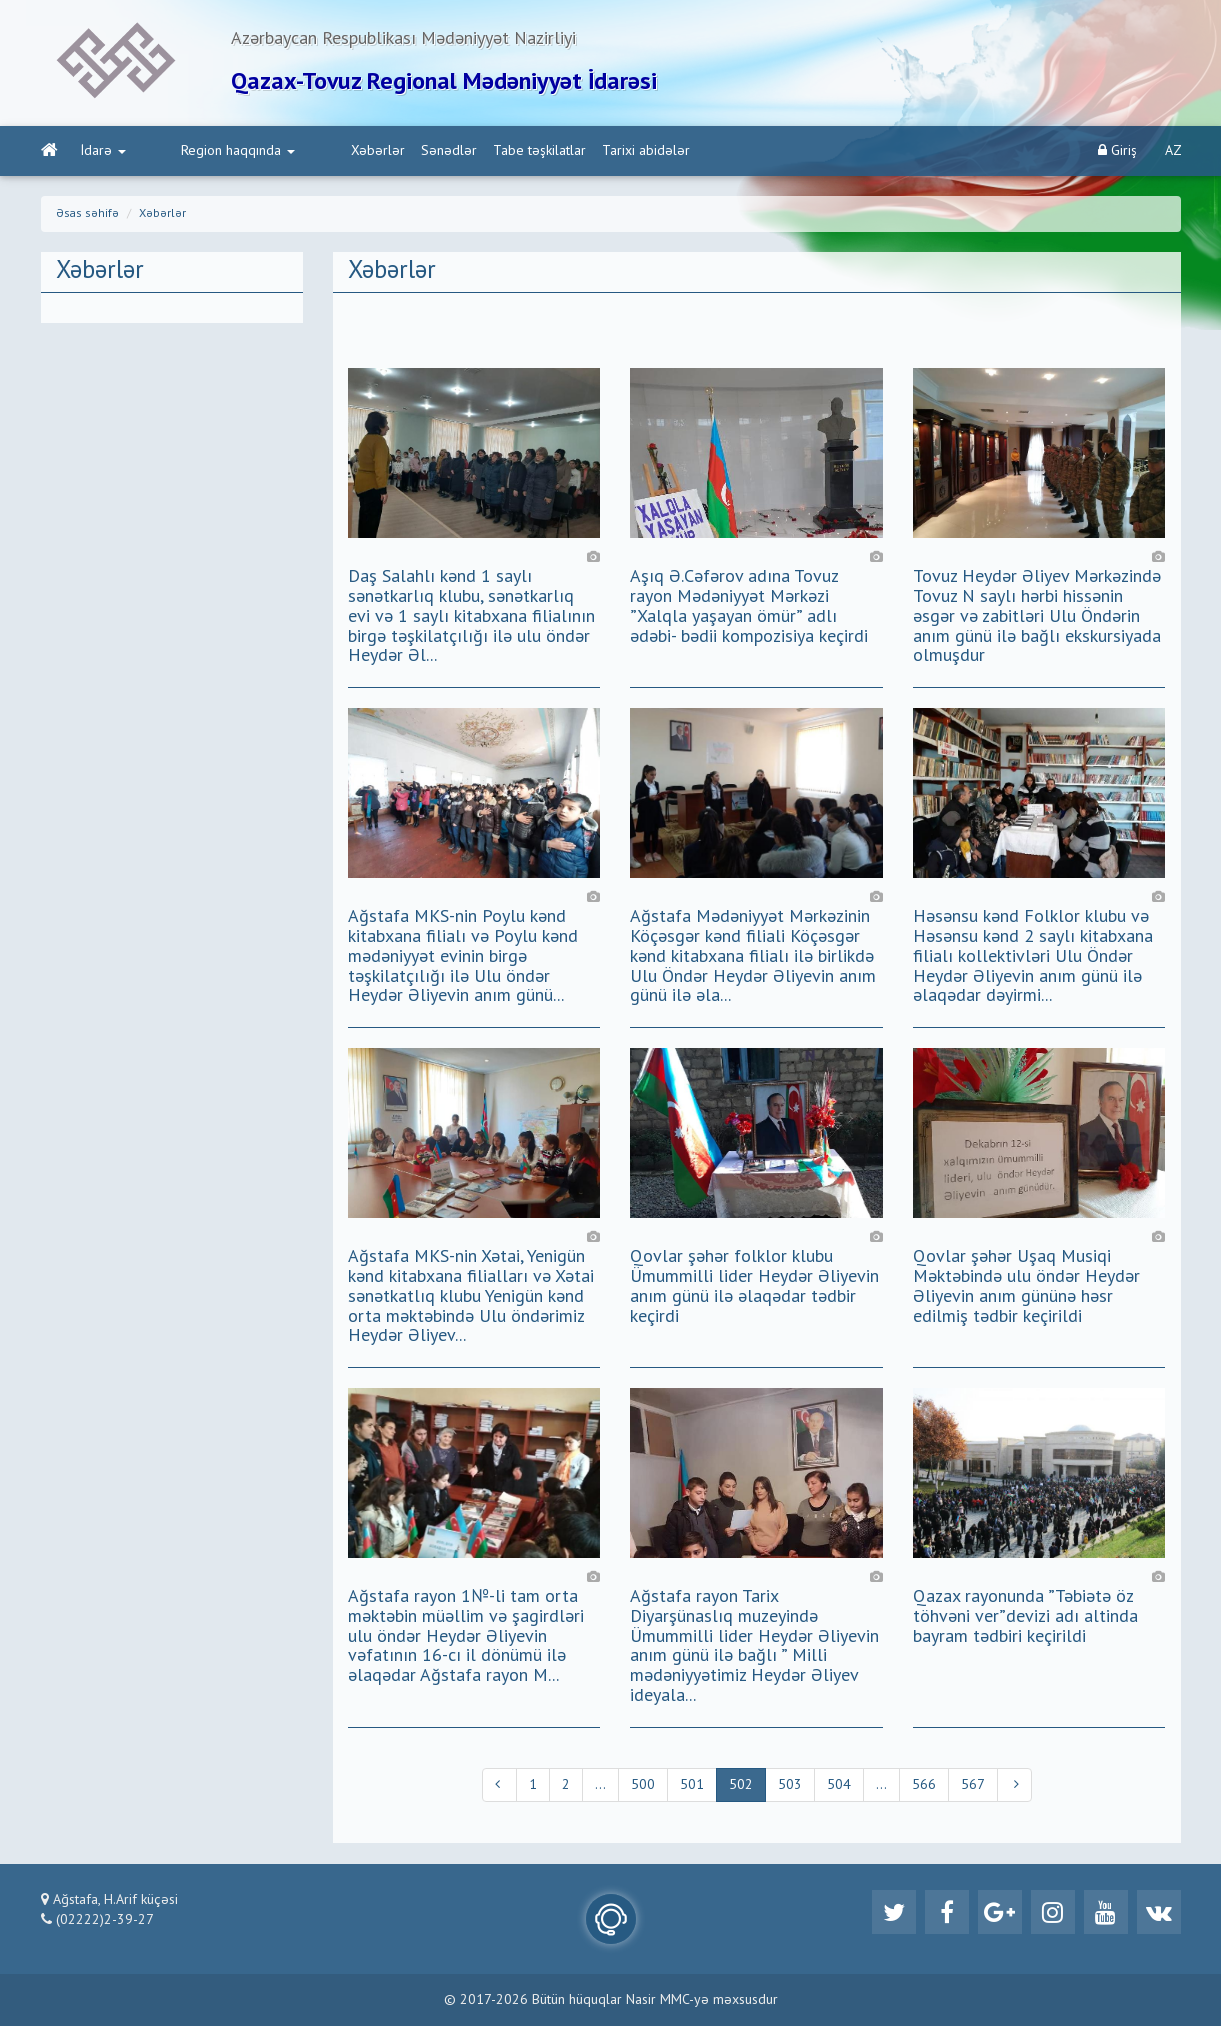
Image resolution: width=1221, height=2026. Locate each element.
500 (643, 1785)
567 (973, 1785)
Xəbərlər (299, 151)
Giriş (1117, 150)
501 (692, 1785)
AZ (1173, 151)
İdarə (103, 151)
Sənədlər (370, 151)
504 (839, 1785)
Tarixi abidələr (567, 151)
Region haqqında (199, 151)
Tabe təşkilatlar (460, 151)
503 (790, 1785)
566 (924, 1785)
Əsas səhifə (87, 214)
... (600, 1785)
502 (741, 1785)
